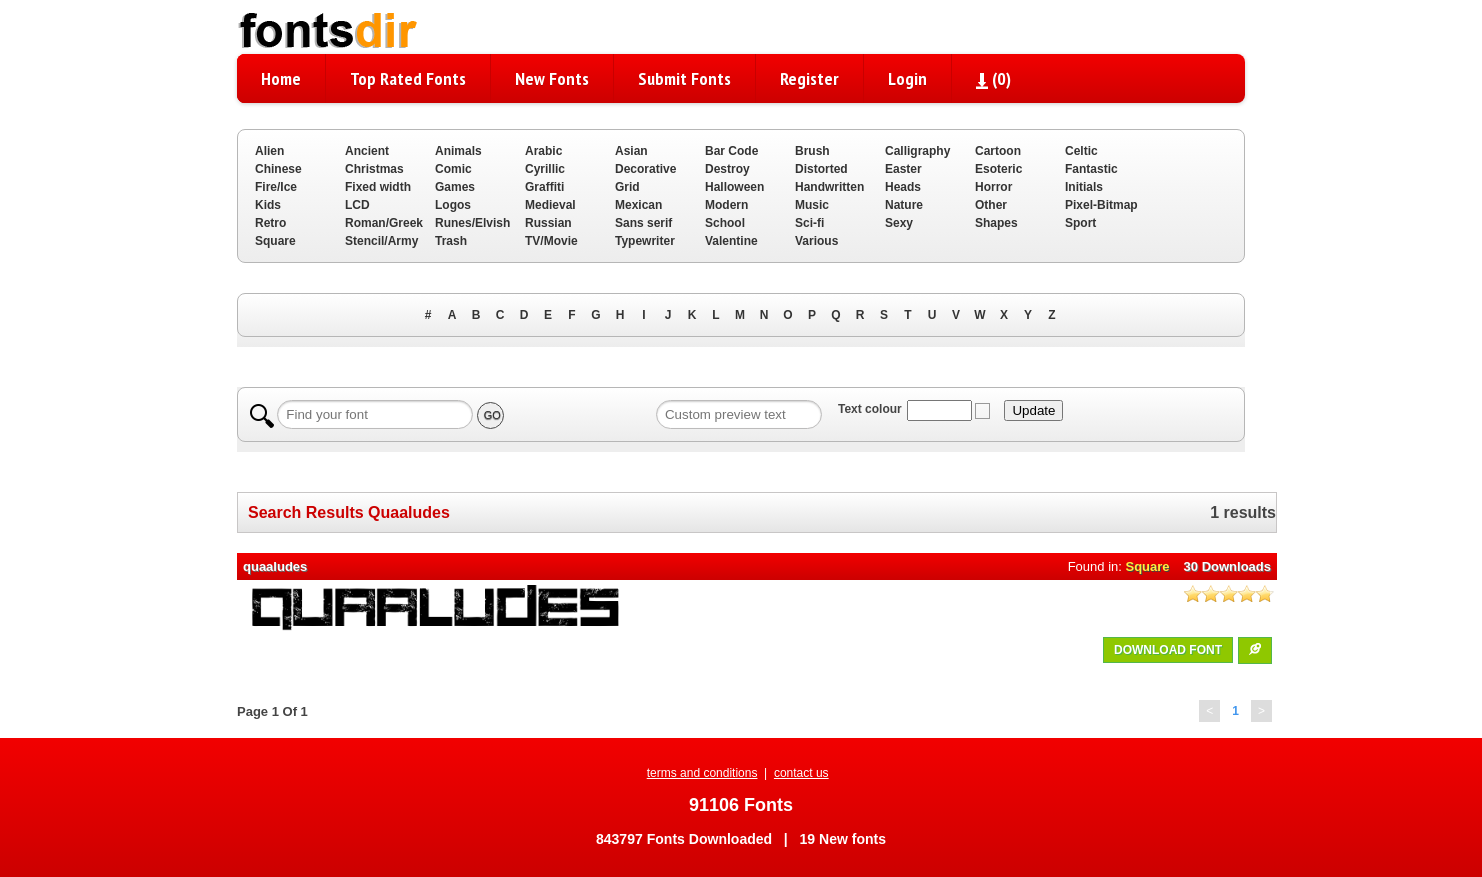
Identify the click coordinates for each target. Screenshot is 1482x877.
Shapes (996, 223)
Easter (903, 169)
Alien (269, 151)
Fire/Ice (276, 187)
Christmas (374, 169)
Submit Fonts (684, 78)
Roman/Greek (384, 223)
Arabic (543, 151)
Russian (548, 223)
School (725, 223)
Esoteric (998, 169)
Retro (270, 223)
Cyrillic (545, 169)
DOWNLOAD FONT (1168, 650)
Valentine (731, 241)
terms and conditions (702, 773)
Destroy (727, 169)
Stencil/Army (381, 241)
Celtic (1081, 151)
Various (816, 241)
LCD (357, 205)
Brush (812, 151)
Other (991, 205)
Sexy (899, 223)
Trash (451, 241)
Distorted (821, 169)
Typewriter (645, 241)
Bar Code (731, 151)
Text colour (870, 409)
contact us (801, 773)
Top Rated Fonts (408, 78)
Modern (726, 205)
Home (281, 78)
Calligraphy (917, 151)
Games (455, 187)
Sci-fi (809, 223)
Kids (268, 205)
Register (809, 78)
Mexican (638, 205)
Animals (458, 151)
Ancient (367, 151)
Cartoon (998, 151)
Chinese (278, 169)
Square (275, 241)
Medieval (550, 205)
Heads (903, 187)
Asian (631, 151)
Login (907, 78)
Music (812, 205)
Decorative (645, 169)
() (993, 78)
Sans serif (643, 223)
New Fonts (552, 78)
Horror (993, 187)
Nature (904, 205)
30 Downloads (1227, 566)
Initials (1084, 187)
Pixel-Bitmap (1101, 205)
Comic (453, 169)
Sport (1080, 223)
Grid (627, 187)
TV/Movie (551, 241)
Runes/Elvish (472, 223)
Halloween (734, 187)
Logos (453, 205)
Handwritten (829, 187)
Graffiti (544, 187)
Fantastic (1091, 169)
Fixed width (378, 187)
